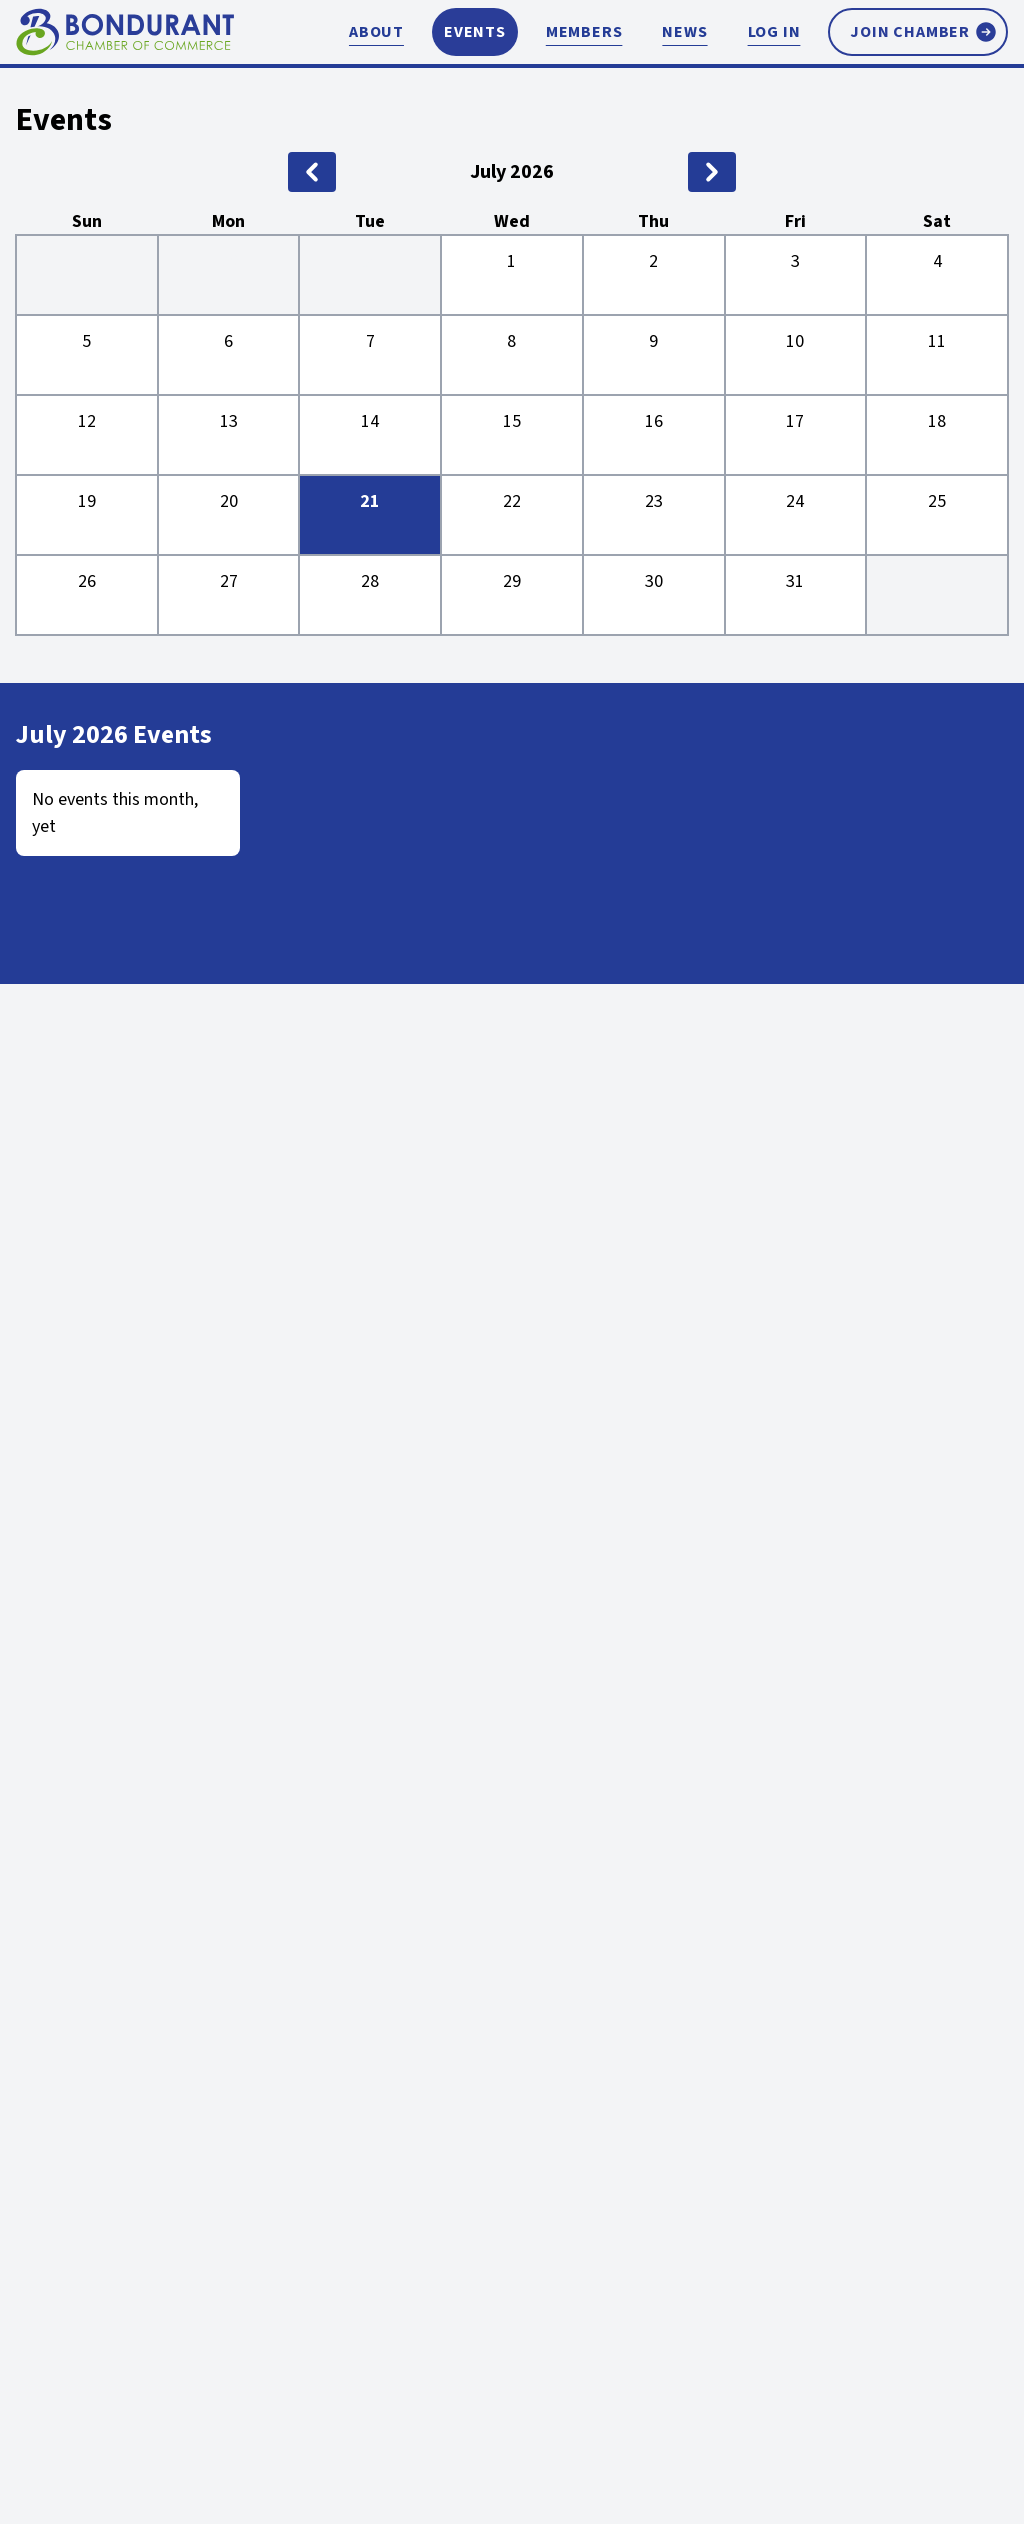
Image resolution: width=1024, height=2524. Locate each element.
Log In (774, 32)
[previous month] (312, 172)
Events (475, 32)
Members (584, 32)
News (684, 32)
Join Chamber (924, 32)
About (376, 32)
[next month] (712, 172)
